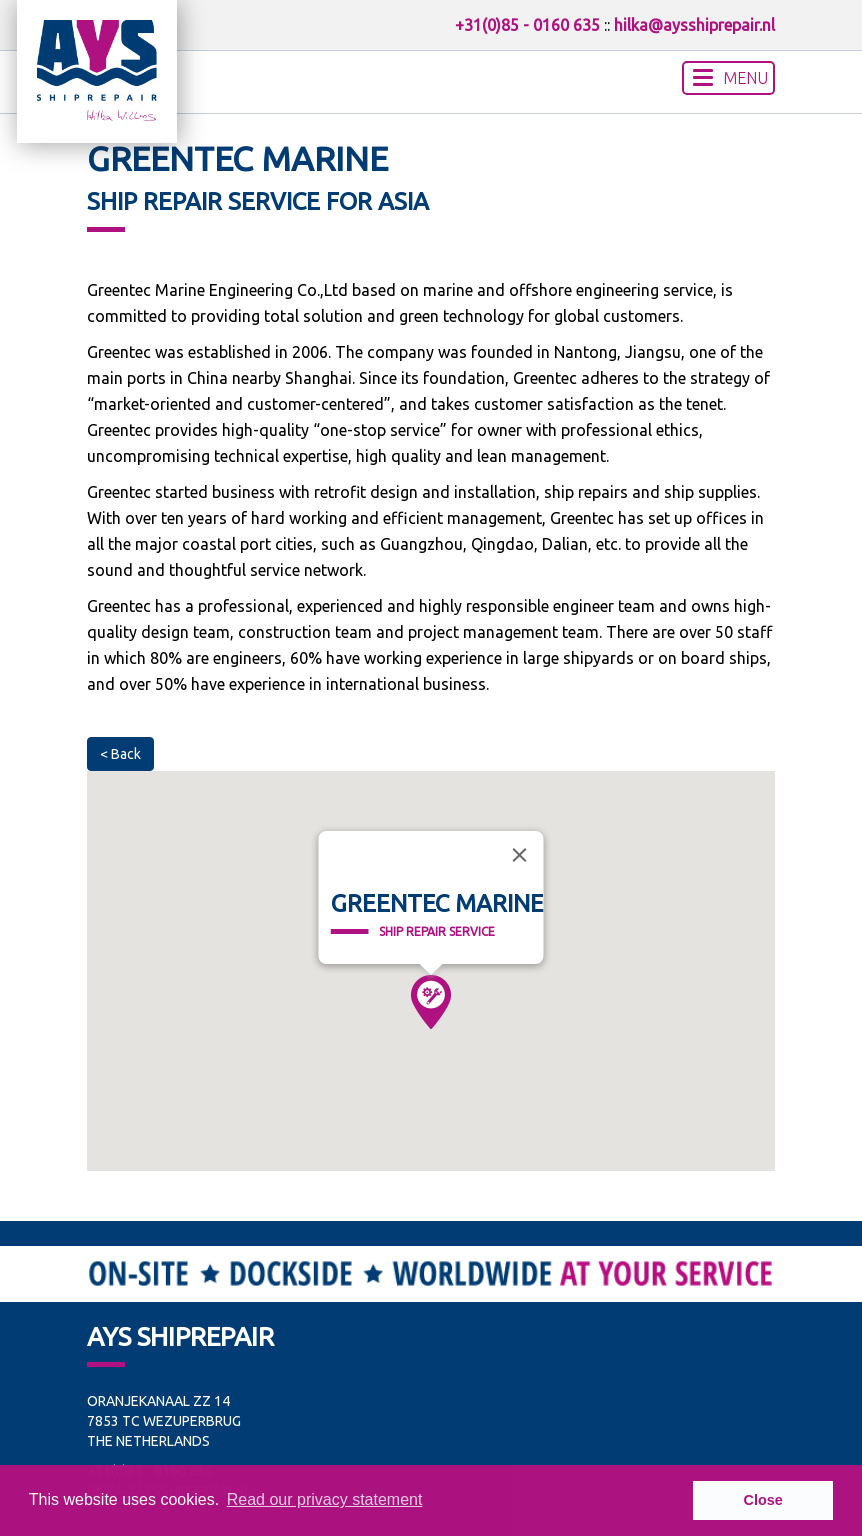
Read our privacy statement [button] (325, 1499)
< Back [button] (120, 754)
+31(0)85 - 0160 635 (527, 25)
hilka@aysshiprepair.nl (694, 25)
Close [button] (763, 1500)
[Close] (519, 855)
